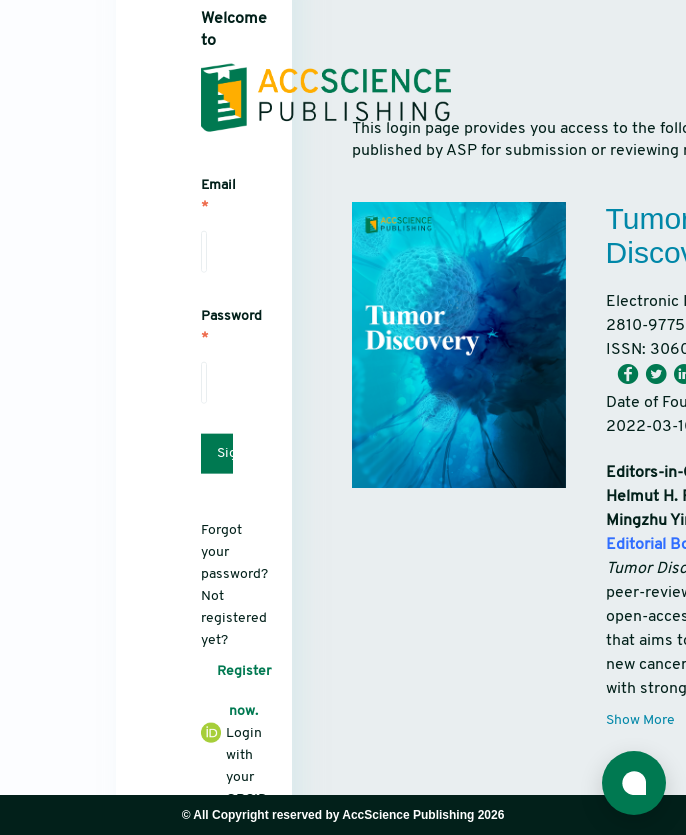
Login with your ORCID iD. (204, 775)
